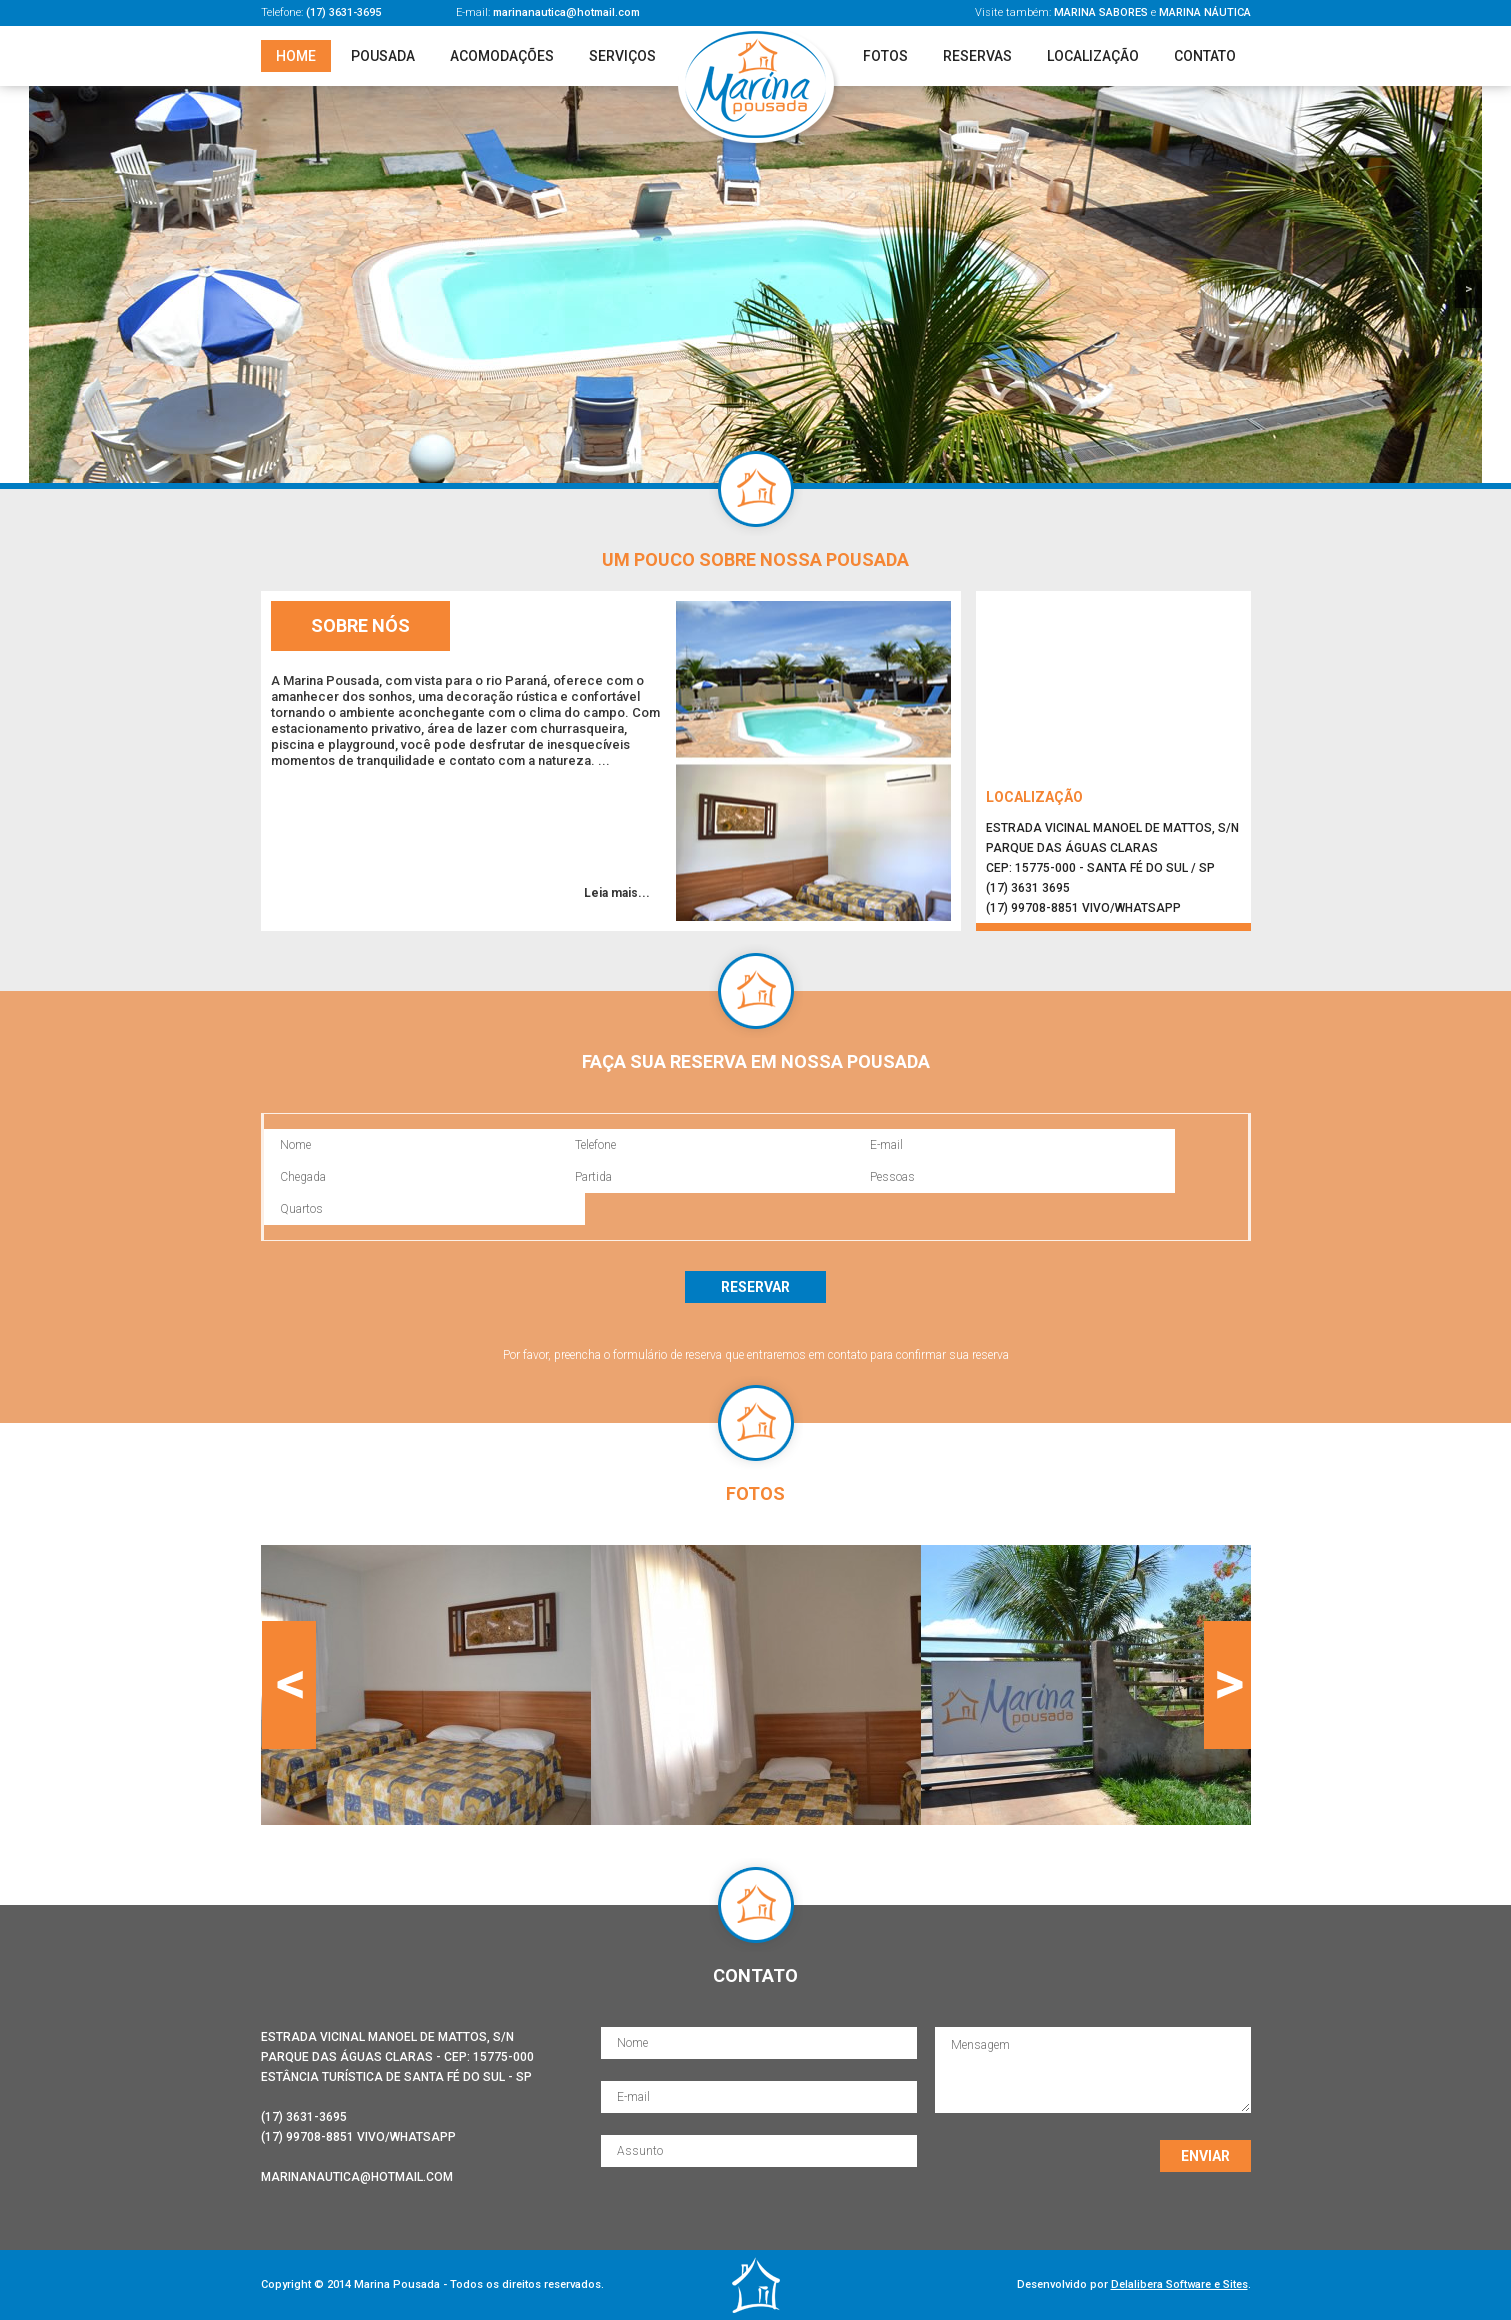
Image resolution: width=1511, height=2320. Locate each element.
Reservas (977, 56)
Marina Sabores (1101, 12)
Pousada (383, 56)
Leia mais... (617, 893)
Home (296, 56)
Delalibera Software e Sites (1179, 2284)
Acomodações (502, 56)
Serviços (622, 56)
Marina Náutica (1205, 12)
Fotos (885, 56)
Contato (1205, 56)
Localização (1093, 56)
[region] (755, 284)
